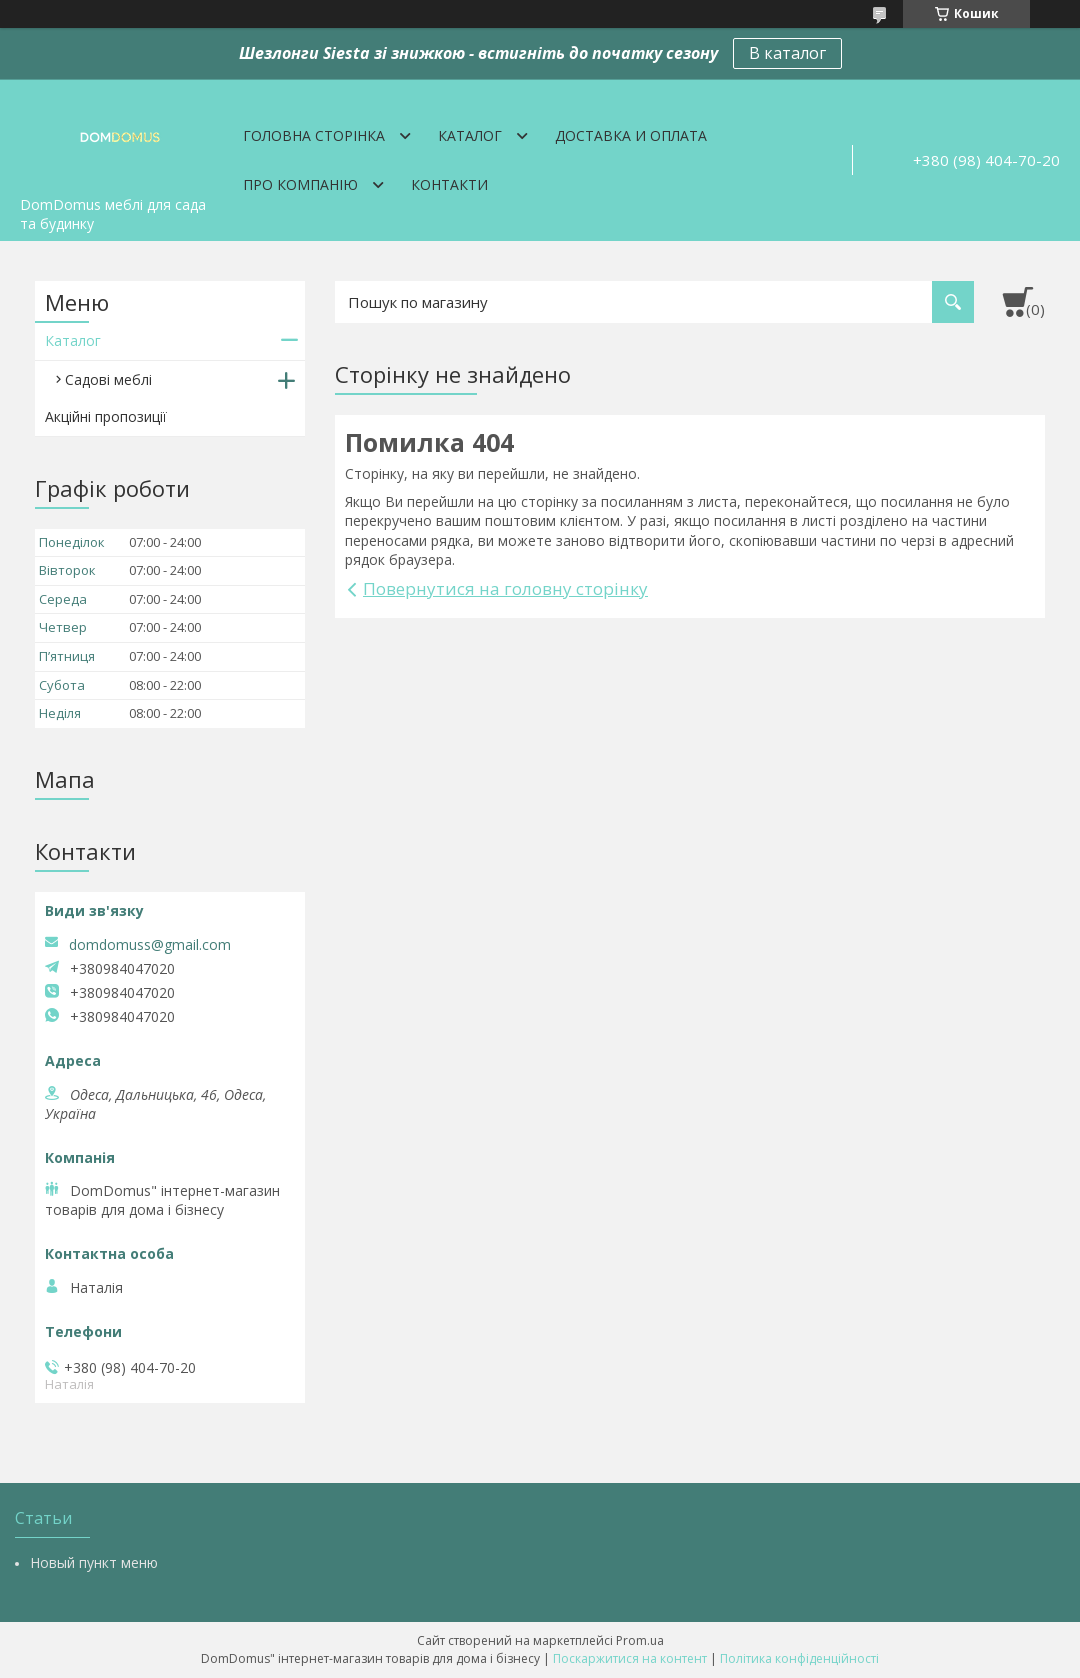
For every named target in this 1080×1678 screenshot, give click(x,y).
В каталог (787, 53)
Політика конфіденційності (799, 1658)
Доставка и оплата (631, 135)
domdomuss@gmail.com (150, 945)
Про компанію (300, 184)
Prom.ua (640, 1640)
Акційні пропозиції (106, 416)
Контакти (449, 184)
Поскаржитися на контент (630, 1658)
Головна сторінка (314, 135)
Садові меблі (108, 379)
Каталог (470, 135)
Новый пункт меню (94, 1562)
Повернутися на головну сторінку (505, 588)
